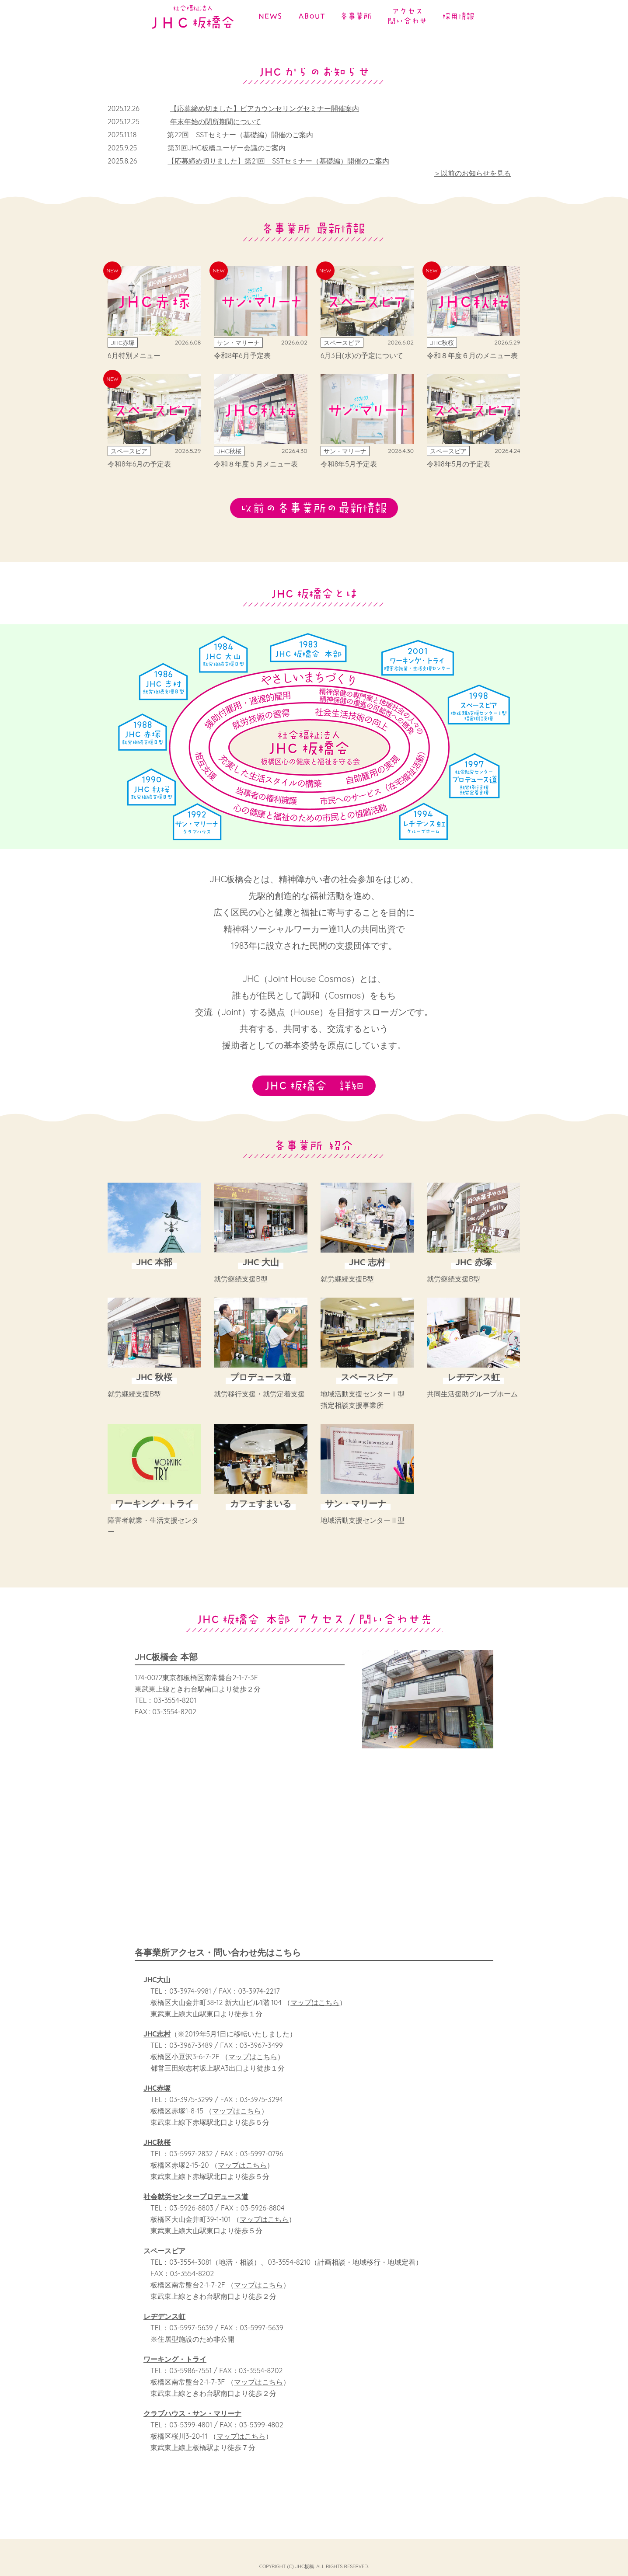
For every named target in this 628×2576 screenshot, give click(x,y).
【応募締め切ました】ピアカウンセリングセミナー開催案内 (264, 108)
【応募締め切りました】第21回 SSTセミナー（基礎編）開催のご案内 (278, 161)
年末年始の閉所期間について (215, 121)
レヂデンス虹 (164, 2327)
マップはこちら (314, 2013)
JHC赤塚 (157, 2099)
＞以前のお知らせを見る (472, 173)
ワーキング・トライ (174, 2370)
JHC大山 (157, 1991)
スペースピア (164, 2262)
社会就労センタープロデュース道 (195, 2208)
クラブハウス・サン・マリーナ (192, 2424)
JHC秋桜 (157, 2153)
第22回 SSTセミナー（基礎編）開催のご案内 (240, 134)
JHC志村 (157, 2045)
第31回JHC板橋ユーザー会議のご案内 (226, 147)
